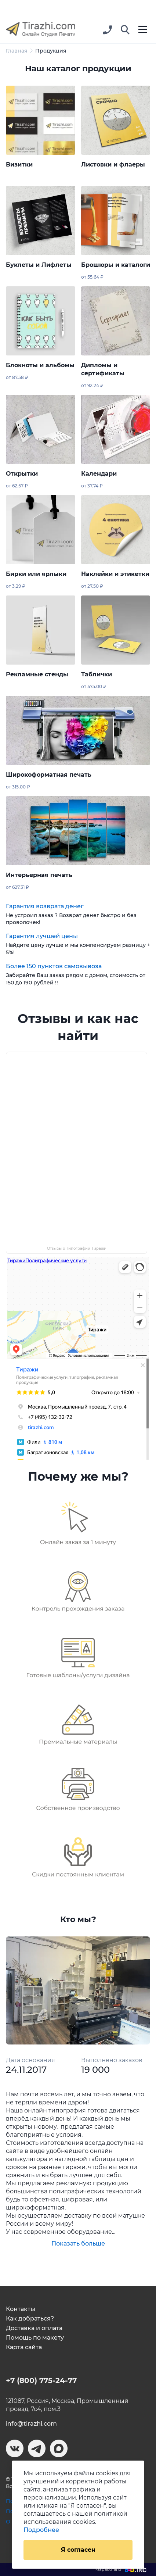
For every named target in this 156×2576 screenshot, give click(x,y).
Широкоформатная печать (48, 774)
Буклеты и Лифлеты (39, 264)
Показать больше (78, 2243)
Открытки (22, 473)
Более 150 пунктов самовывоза (54, 966)
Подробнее (41, 2529)
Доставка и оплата (34, 2328)
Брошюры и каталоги (115, 264)
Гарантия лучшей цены (42, 936)
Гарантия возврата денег (45, 906)
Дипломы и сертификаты (102, 369)
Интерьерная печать (39, 875)
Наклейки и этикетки (115, 573)
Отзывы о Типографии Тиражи (76, 1248)
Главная (17, 50)
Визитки (19, 164)
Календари (99, 473)
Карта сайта (24, 2347)
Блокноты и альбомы (40, 365)
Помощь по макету (35, 2337)
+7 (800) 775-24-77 (41, 2380)
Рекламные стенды (37, 674)
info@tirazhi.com (31, 2423)
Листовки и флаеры (113, 164)
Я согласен (78, 2549)
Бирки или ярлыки (36, 573)
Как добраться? (30, 2318)
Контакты (20, 2308)
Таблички (96, 674)
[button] (125, 30)
